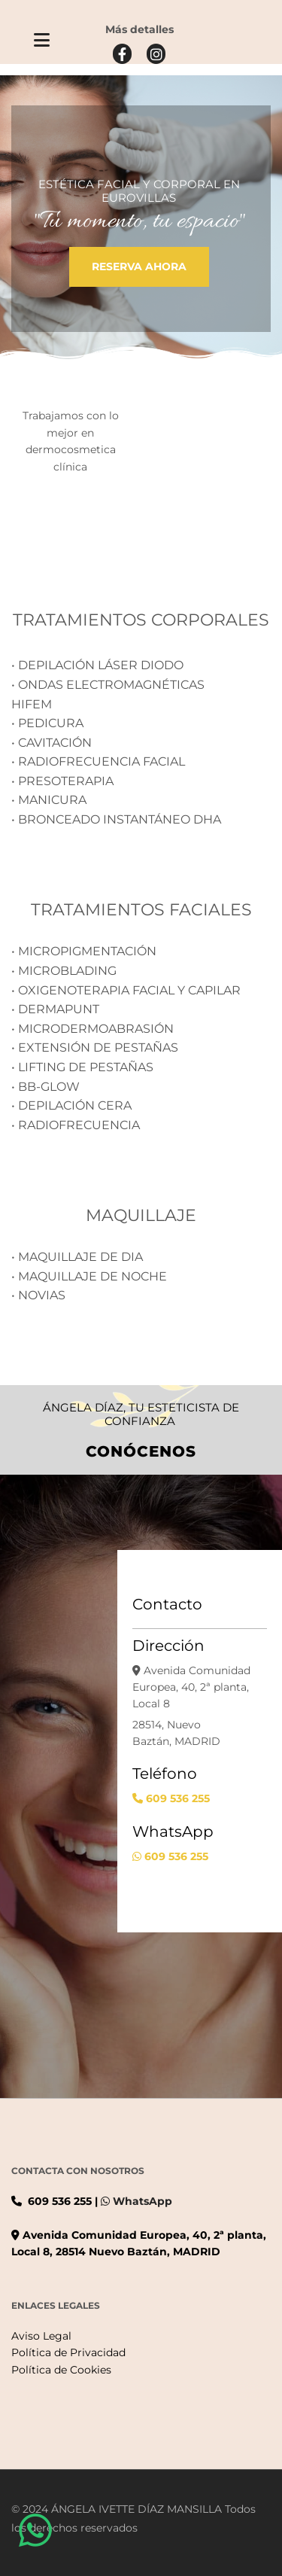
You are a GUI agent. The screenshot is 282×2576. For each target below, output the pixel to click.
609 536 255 (178, 1798)
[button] (41, 42)
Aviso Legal (41, 2336)
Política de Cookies (61, 2370)
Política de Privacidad (68, 2352)
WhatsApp (142, 2201)
